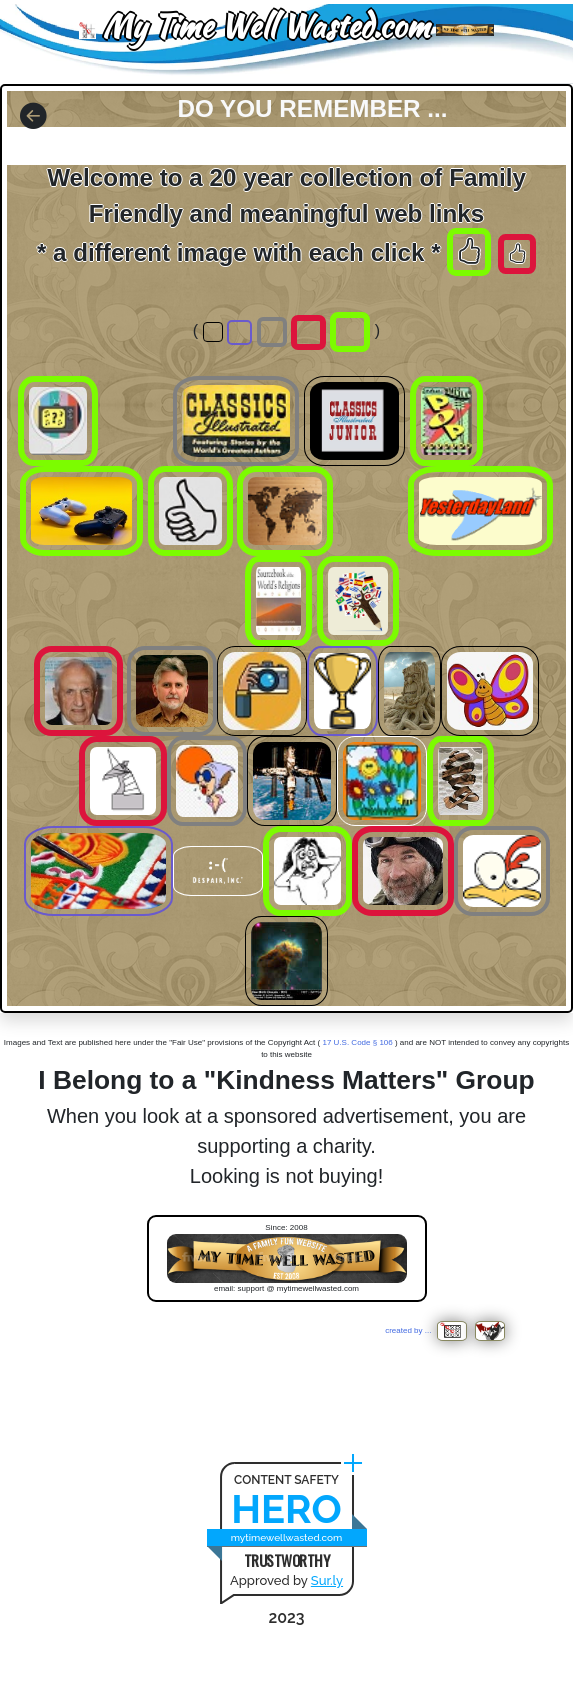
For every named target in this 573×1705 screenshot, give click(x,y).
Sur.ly (327, 1580)
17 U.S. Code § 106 (357, 1042)
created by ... (428, 1330)
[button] (33, 118)
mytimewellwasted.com (287, 1537)
